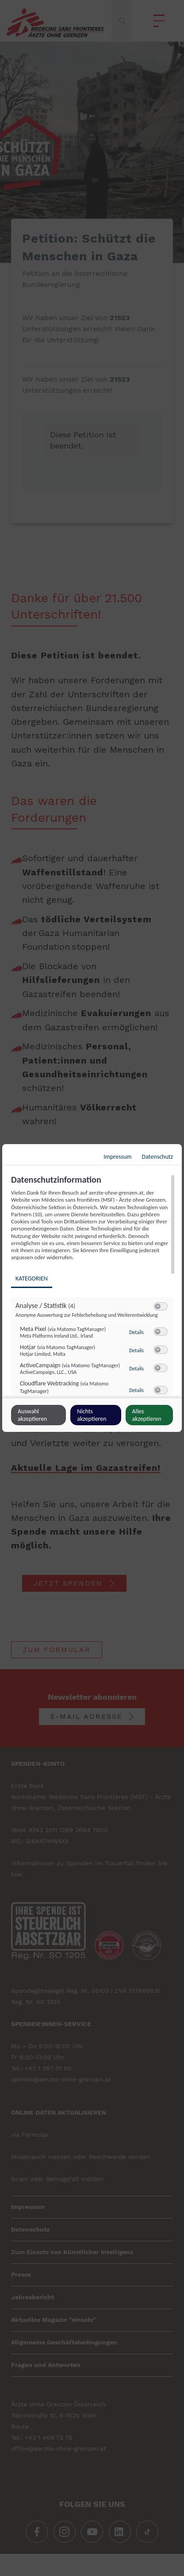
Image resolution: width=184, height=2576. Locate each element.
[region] (93, 1285)
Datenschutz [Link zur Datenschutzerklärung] (157, 1156)
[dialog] (92, 1288)
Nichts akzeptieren (91, 1415)
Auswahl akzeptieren (32, 1415)
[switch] (161, 1306)
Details (136, 1332)
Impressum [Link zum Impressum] (117, 1156)
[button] (158, 1306)
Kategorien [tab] (31, 1278)
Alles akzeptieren (146, 1415)
